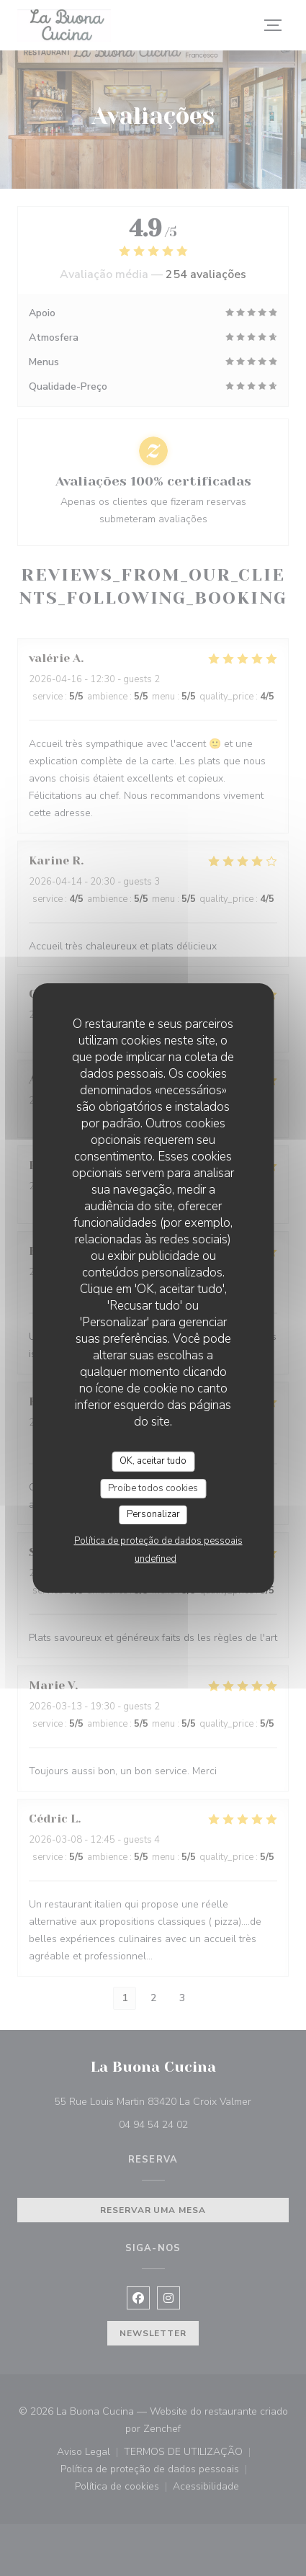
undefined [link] (155, 1558)
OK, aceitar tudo (153, 1460)
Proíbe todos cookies (153, 1488)
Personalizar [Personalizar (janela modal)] (153, 1514)
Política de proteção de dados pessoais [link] (158, 1540)
